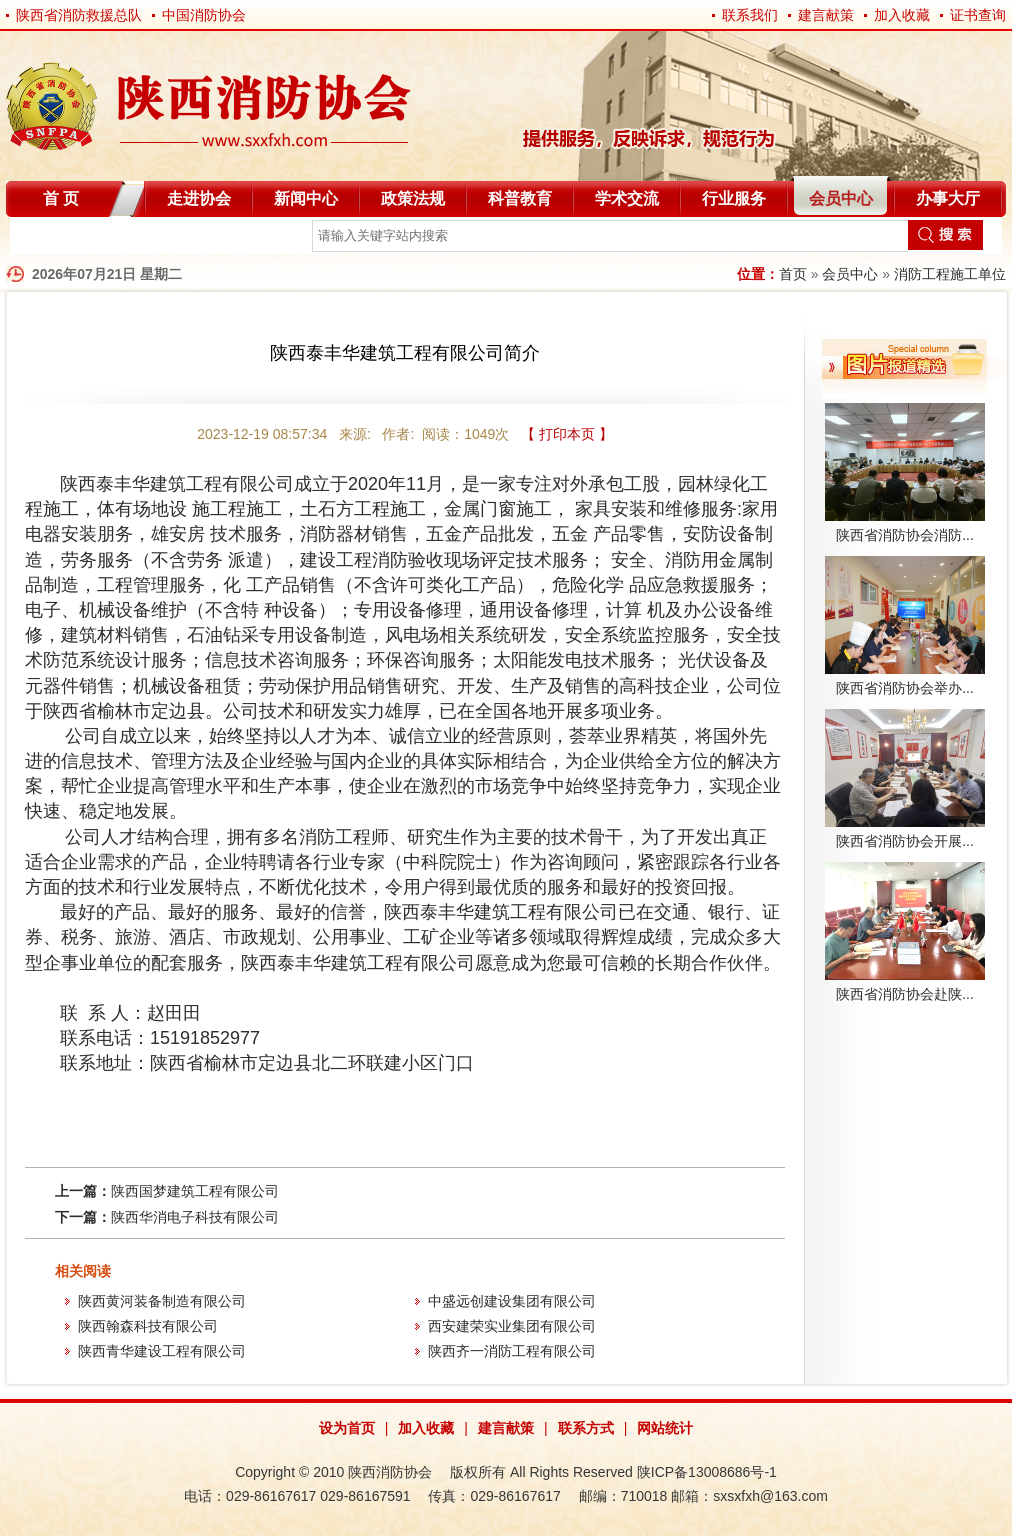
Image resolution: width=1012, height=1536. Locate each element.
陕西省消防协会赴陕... (905, 994)
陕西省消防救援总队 (79, 15)
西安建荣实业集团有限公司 (512, 1326)
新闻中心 (306, 198)
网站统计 (665, 1428)
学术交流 (627, 198)
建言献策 (826, 15)
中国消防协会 (204, 15)
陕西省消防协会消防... (905, 535)
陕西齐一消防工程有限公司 (512, 1351)
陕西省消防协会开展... (905, 841)
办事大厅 (948, 198)
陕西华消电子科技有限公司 (195, 1217)
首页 (793, 274)
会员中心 (841, 198)
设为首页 (347, 1428)
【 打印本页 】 (567, 434)
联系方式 (586, 1428)
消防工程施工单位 (950, 274)
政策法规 (413, 198)
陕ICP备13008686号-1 (707, 1472)
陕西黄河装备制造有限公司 (162, 1301)
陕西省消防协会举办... (905, 688)
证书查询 (978, 15)
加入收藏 (902, 15)
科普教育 (520, 198)
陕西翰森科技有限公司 (148, 1326)
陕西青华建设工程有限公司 (162, 1351)
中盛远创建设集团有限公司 (512, 1301)
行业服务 (734, 198)
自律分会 (58, 239)
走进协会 (199, 198)
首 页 (61, 198)
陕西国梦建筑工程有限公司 (195, 1191)
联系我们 (750, 15)
